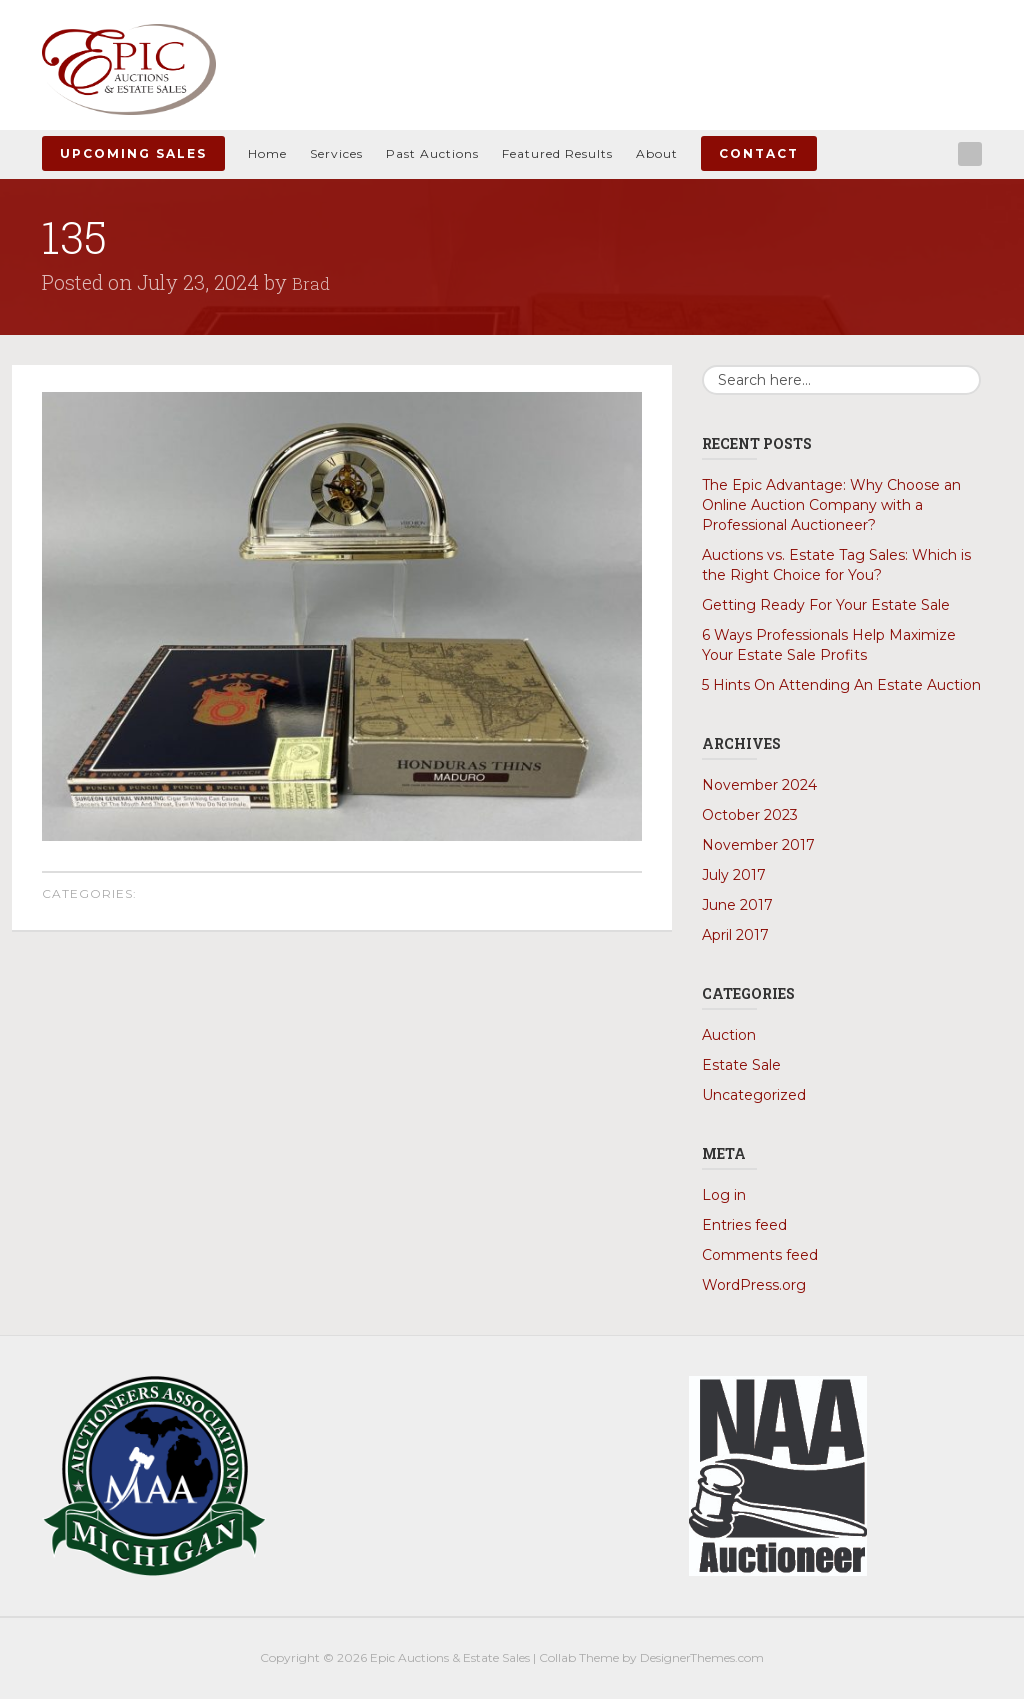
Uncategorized (754, 1095)
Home (267, 153)
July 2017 (734, 875)
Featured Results (557, 153)
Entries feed (744, 1225)
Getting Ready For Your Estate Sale (826, 605)
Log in (724, 1195)
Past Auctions (432, 153)
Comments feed (760, 1255)
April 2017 (735, 935)
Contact (759, 153)
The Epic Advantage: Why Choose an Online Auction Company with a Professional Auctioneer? (831, 505)
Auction (729, 1035)
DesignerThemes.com (702, 1657)
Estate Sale (741, 1065)
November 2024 (759, 785)
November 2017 (758, 845)
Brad (313, 282)
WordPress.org (754, 1285)
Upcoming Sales (133, 153)
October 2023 (750, 815)
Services (336, 153)
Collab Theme (579, 1657)
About (657, 153)
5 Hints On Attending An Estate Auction (841, 685)
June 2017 (737, 905)
